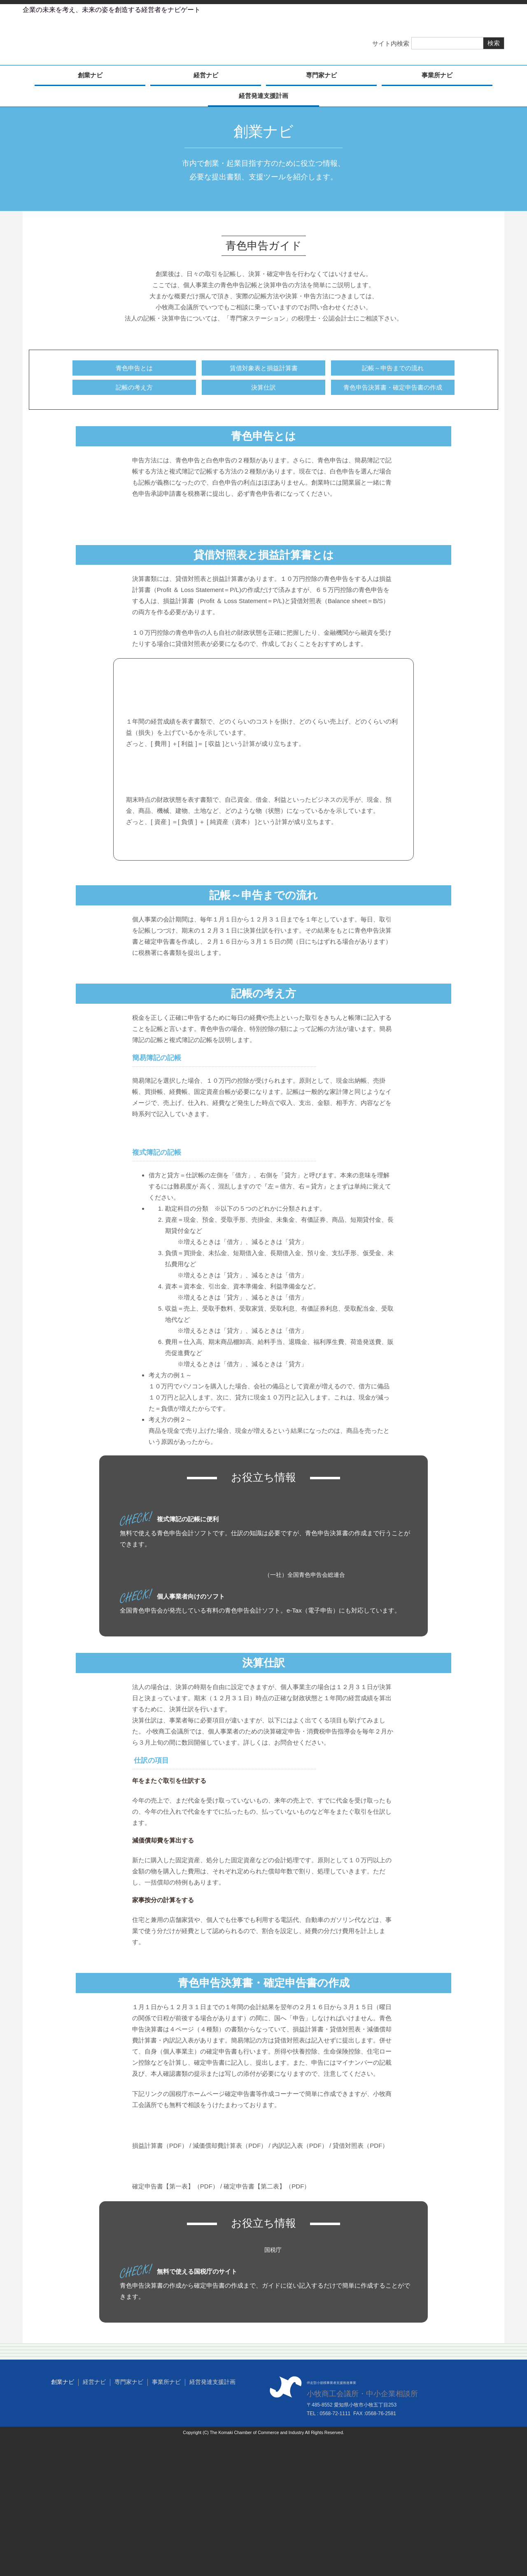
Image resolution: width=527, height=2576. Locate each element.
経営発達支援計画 (263, 98)
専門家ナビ (321, 77)
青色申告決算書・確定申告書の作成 (392, 389)
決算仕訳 (263, 389)
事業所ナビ (437, 77)
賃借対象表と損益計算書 (264, 370)
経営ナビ (206, 77)
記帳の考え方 (134, 389)
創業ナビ (90, 77)
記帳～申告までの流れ (393, 370)
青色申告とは (134, 370)
